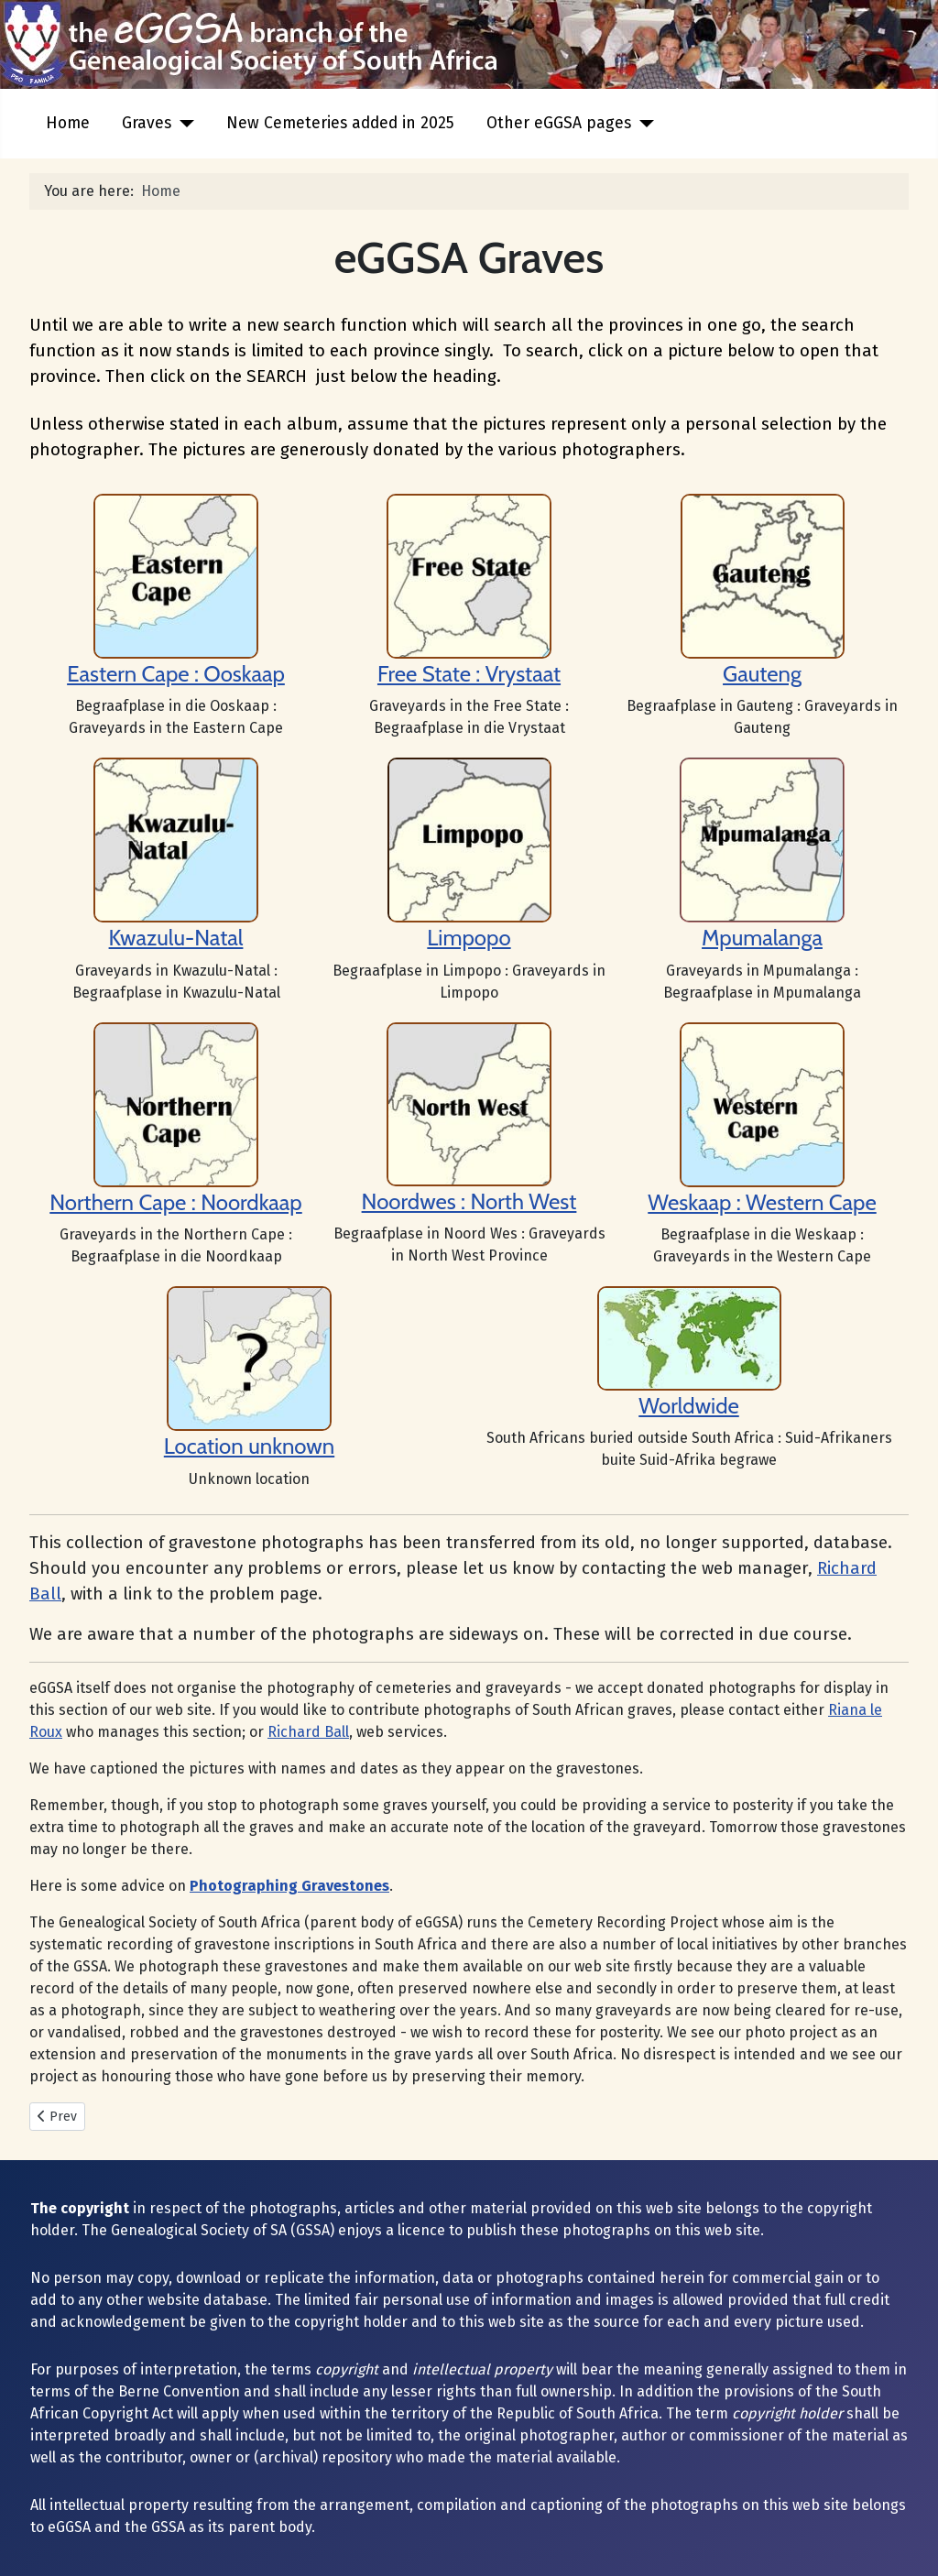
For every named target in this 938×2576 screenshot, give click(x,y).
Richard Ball (308, 1732)
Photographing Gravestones (289, 1885)
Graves (146, 123)
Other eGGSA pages (558, 123)
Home (68, 123)
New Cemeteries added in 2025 (340, 123)
